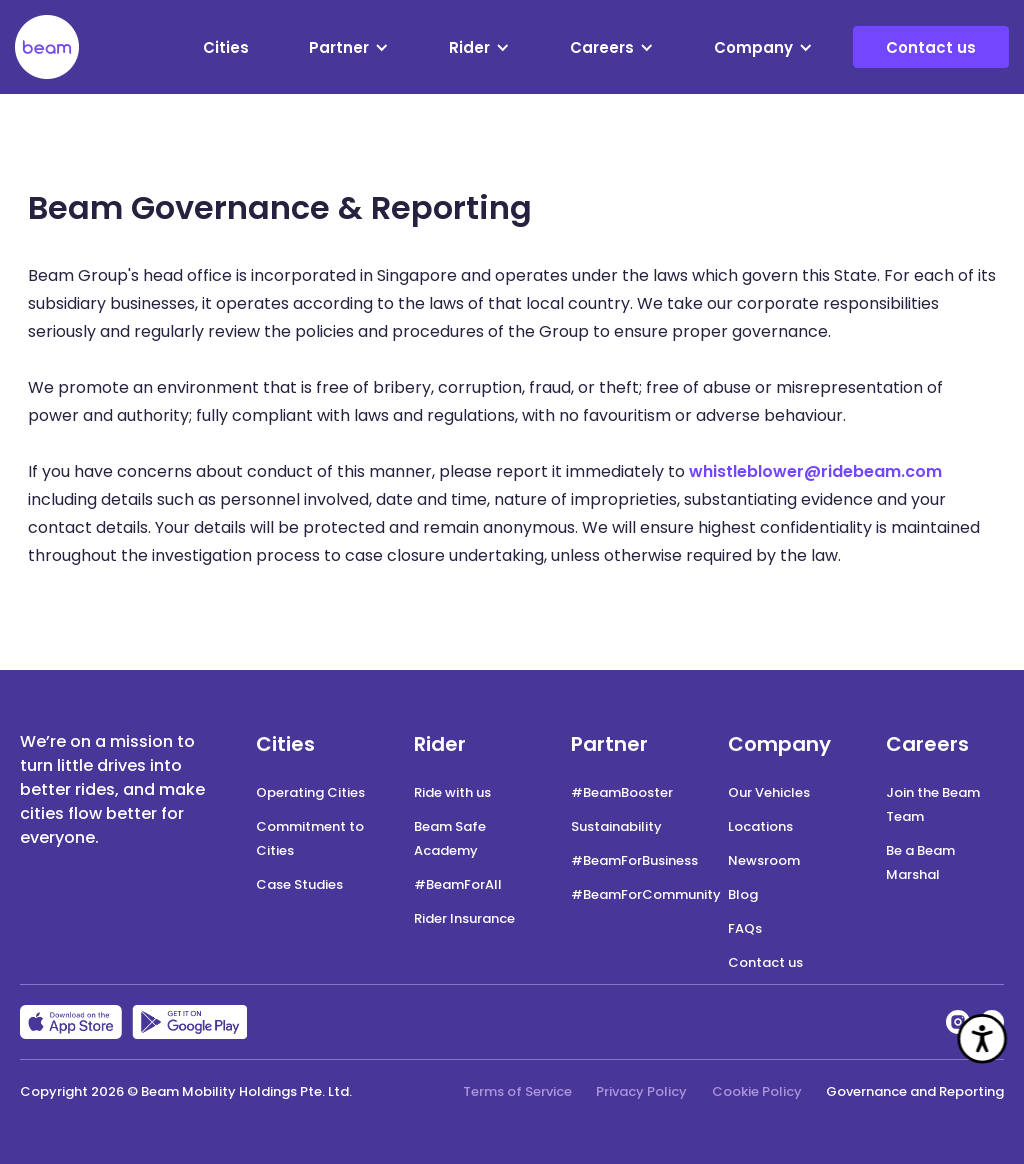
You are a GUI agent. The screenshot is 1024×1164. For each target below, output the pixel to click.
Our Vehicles (769, 792)
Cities (226, 47)
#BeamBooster (622, 792)
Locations (760, 826)
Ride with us (452, 792)
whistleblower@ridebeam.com (815, 471)
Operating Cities (310, 792)
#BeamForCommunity (646, 894)
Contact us (931, 47)
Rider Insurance (464, 918)
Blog (743, 894)
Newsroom (764, 860)
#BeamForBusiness (634, 860)
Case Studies (299, 884)
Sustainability (616, 826)
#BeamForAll (458, 884)
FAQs (745, 928)
